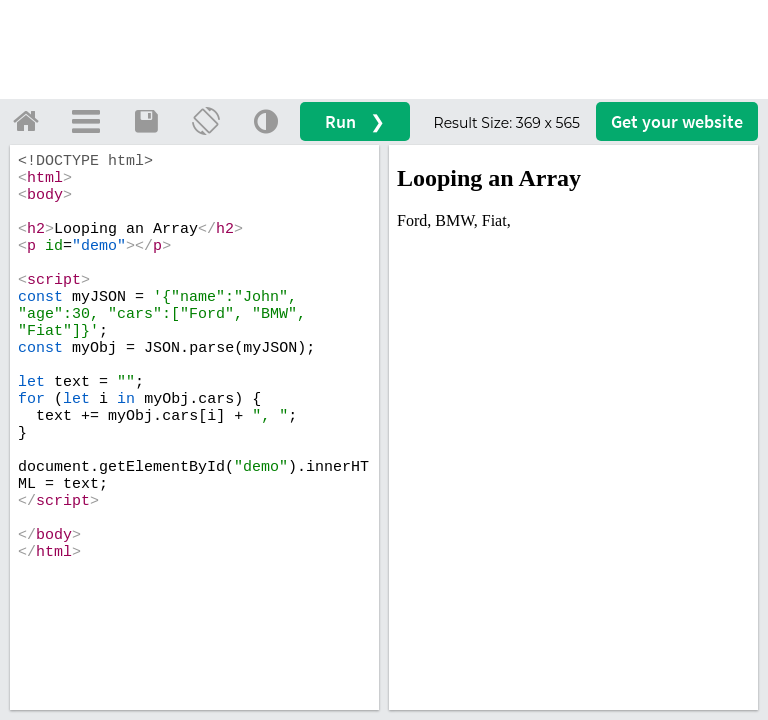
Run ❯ (355, 121)
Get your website (677, 121)
